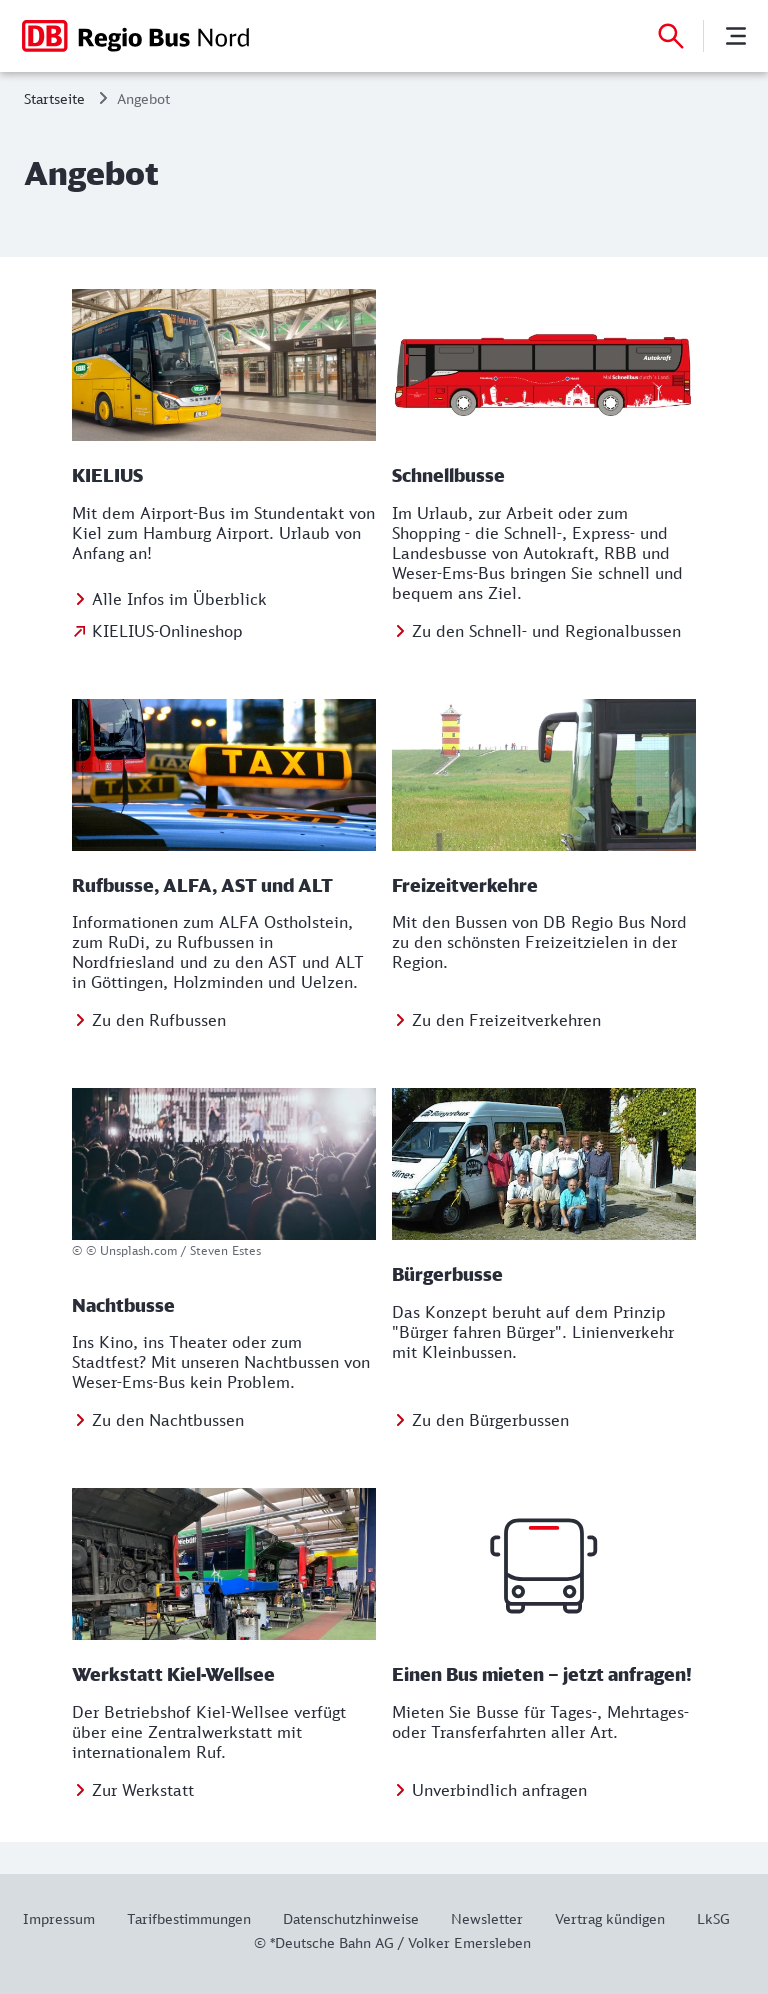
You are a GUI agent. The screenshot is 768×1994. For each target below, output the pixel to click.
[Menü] (736, 36)
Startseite (54, 98)
